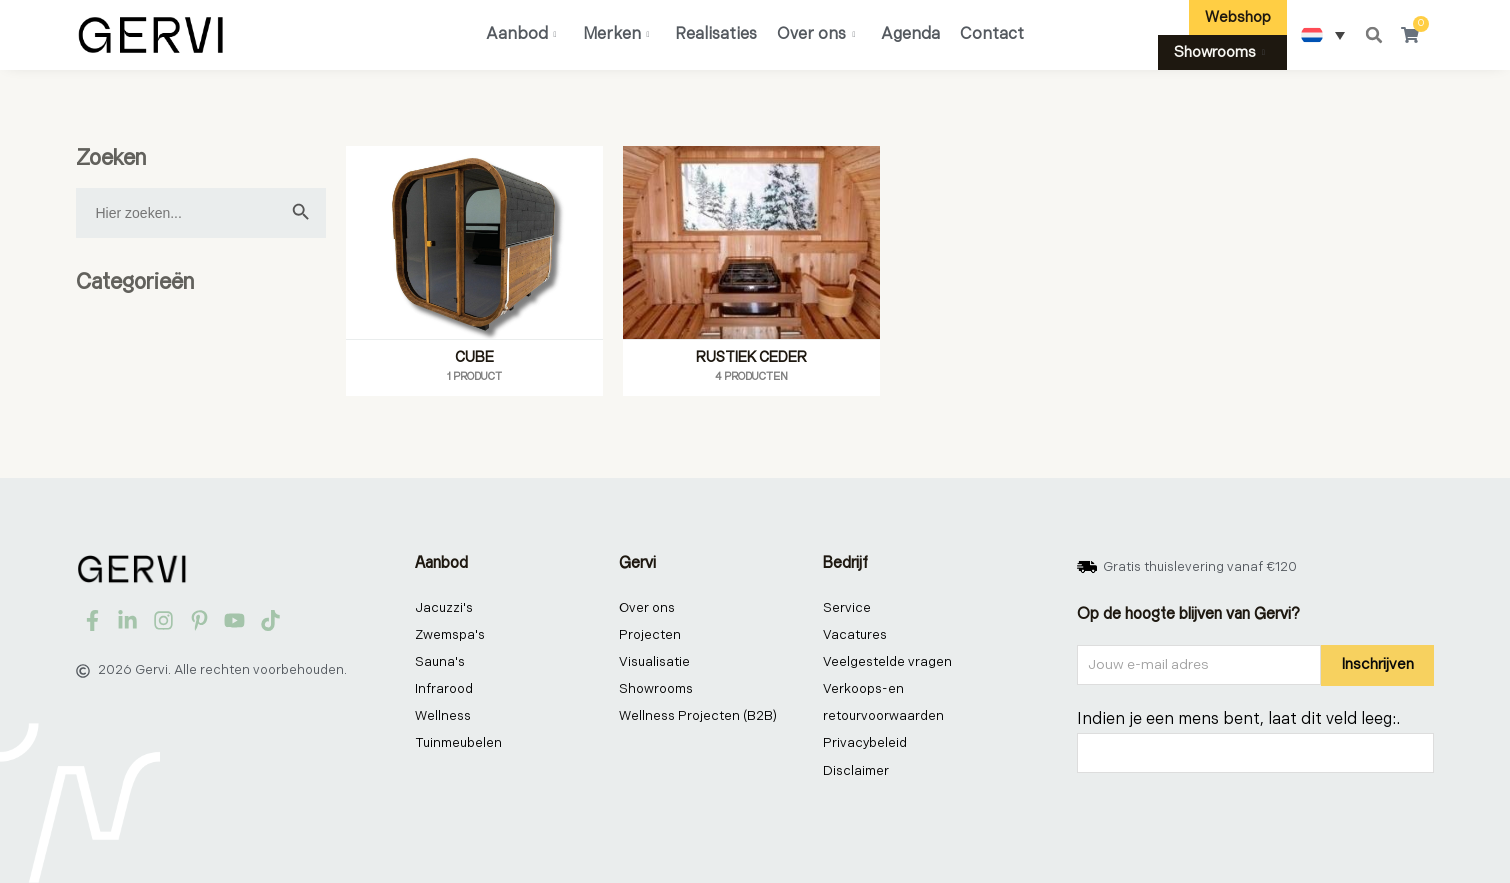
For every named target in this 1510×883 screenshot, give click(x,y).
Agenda (910, 34)
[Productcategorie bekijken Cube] (474, 271)
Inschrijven (1377, 664)
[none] (1323, 35)
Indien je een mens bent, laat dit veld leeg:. (1238, 719)
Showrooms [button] (1219, 52)
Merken (616, 34)
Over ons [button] (816, 34)
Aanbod (521, 34)
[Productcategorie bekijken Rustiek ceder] (751, 271)
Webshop (1238, 17)
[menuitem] (1323, 35)
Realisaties (716, 34)
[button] (1374, 35)
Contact (992, 34)
